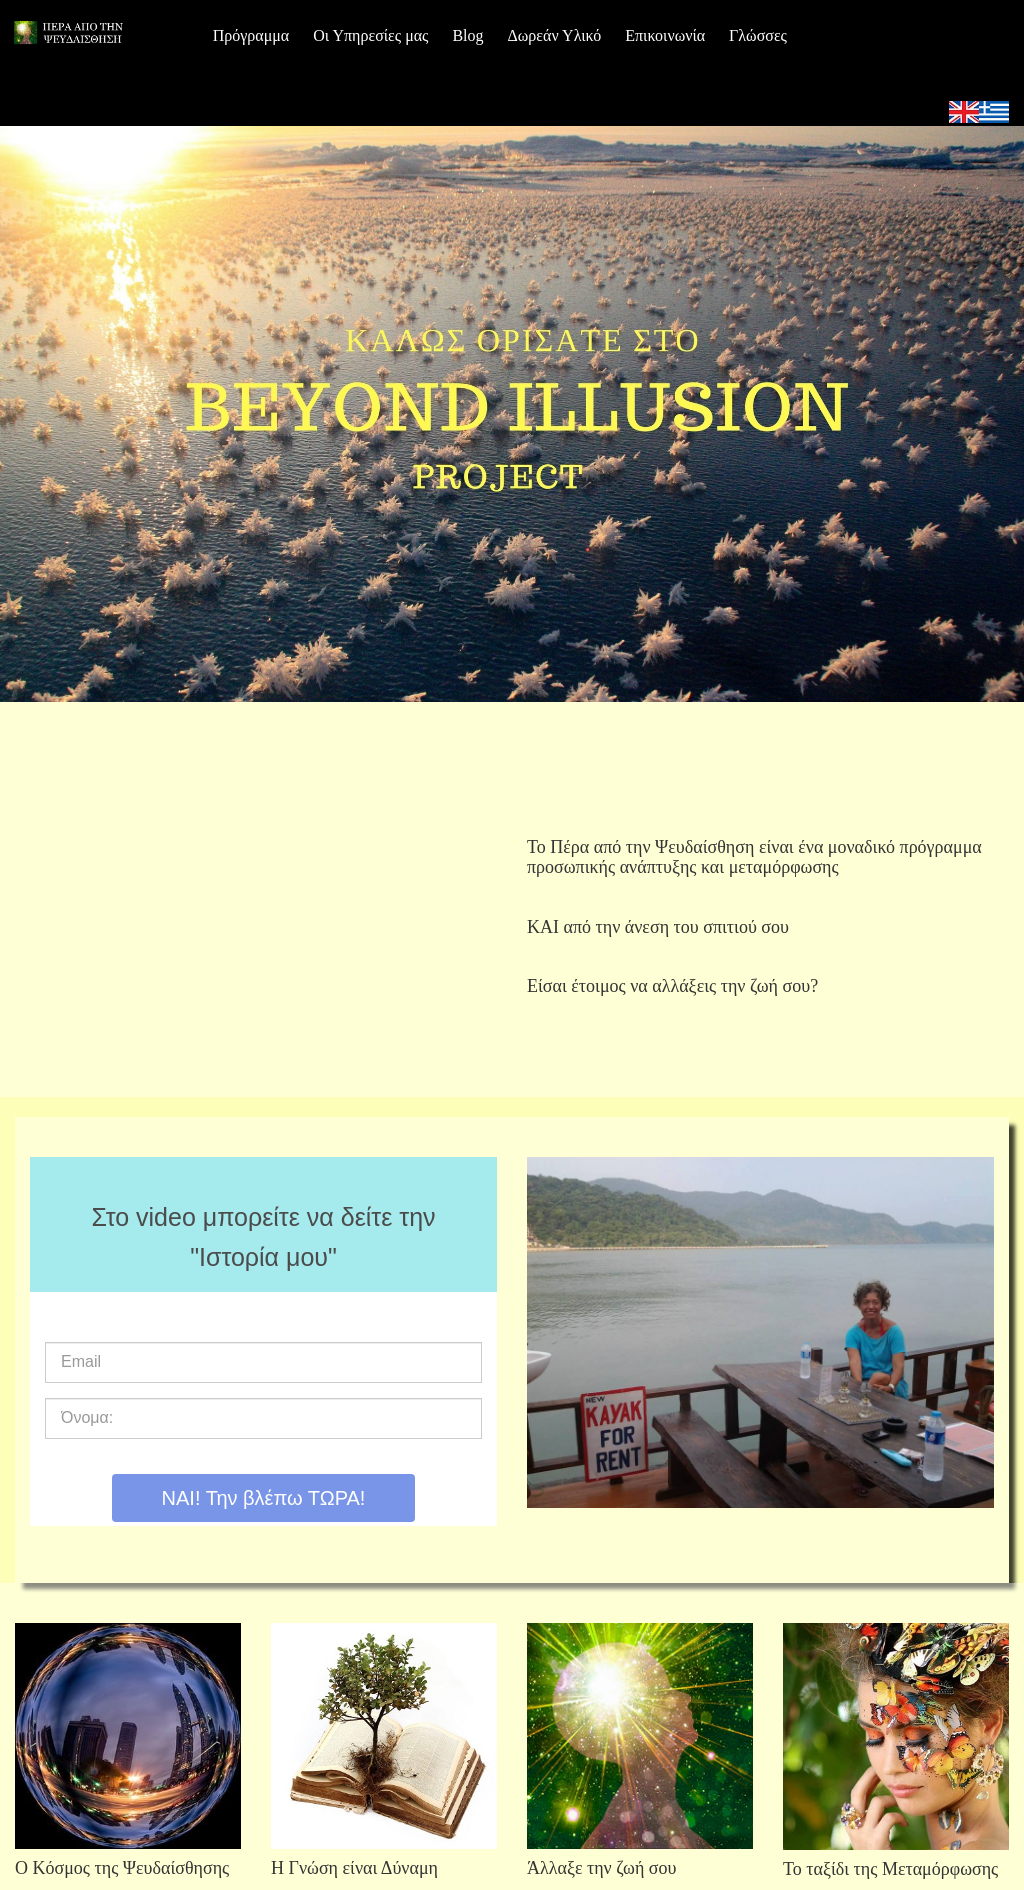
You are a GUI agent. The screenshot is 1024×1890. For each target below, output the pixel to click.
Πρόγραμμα (251, 35)
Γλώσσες (758, 35)
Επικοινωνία (665, 35)
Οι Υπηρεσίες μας (370, 35)
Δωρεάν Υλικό (555, 35)
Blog (467, 35)
